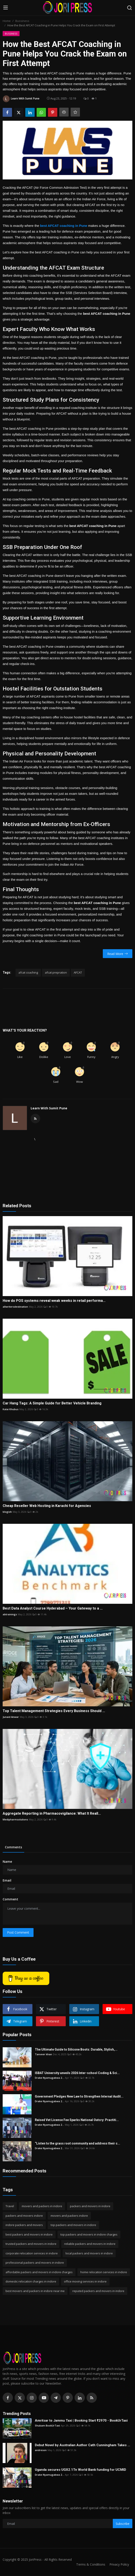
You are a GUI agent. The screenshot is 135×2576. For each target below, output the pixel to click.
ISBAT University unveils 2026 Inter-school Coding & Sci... (77, 2073)
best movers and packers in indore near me (35, 2291)
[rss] (92, 2398)
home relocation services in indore (103, 2272)
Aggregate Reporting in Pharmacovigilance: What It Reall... (52, 1813)
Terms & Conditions (88, 2564)
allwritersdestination (15, 1306)
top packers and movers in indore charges (88, 2234)
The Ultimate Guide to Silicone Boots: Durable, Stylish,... (76, 2049)
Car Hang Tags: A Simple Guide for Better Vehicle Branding (52, 1403)
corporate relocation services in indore (32, 2253)
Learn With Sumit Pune (49, 1108)
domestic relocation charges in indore (31, 2281)
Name (7, 1861)
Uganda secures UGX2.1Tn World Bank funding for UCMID (80, 2470)
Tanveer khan (43, 2054)
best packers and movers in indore (29, 2234)
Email (7, 1880)
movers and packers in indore (42, 2206)
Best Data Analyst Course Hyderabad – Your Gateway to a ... (53, 1608)
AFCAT (78, 972)
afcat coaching (28, 972)
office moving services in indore (85, 2281)
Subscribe (122, 2524)
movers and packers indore (69, 2216)
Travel (10, 2206)
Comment (10, 1899)
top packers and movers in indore (73, 2225)
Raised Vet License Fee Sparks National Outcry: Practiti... (77, 2120)
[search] (129, 8)
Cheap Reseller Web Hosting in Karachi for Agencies (47, 1506)
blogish (7, 1511)
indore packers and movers (24, 2225)
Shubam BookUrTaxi (47, 2425)
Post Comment (18, 1932)
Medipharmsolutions (15, 1819)
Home (7, 21)
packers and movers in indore (90, 2206)
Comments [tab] (13, 1847)
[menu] (5, 8)
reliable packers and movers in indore (89, 2244)
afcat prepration (56, 972)
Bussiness (22, 21)
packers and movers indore (24, 2216)
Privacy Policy (118, 2564)
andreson (41, 2450)
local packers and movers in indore (89, 2253)
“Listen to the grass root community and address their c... (77, 2143)
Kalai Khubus (10, 1409)
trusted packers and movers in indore (31, 2244)
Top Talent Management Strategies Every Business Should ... (54, 1711)
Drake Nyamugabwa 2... (49, 2077)
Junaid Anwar (11, 1717)
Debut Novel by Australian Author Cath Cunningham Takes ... (82, 2445)
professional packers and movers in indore (35, 2263)
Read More (117, 954)
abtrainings (10, 1614)
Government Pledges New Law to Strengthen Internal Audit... (79, 2096)
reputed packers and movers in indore (98, 2291)
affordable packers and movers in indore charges (39, 2272)
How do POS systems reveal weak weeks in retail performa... (54, 1301)
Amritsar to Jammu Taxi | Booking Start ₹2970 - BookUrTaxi (81, 2420)
